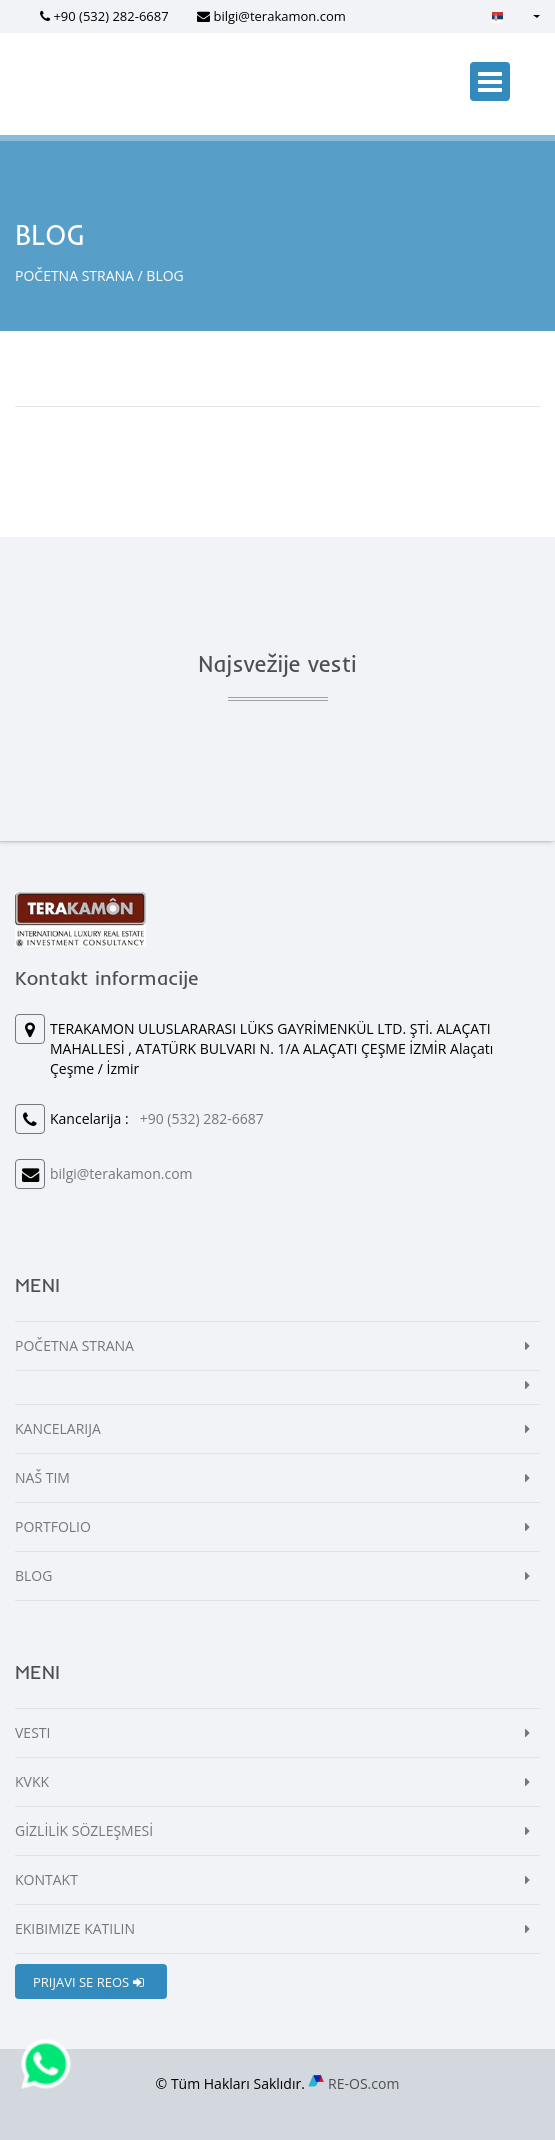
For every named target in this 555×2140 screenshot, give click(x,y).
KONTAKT (46, 1879)
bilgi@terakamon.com (279, 16)
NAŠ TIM (42, 1477)
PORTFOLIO (53, 1526)
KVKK (32, 1781)
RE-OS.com (363, 2083)
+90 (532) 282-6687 (110, 16)
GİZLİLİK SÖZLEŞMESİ (84, 1830)
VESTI (32, 1732)
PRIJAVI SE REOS (88, 1982)
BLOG (33, 1575)
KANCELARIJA (58, 1428)
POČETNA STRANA (74, 275)
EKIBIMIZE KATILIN (75, 1928)
